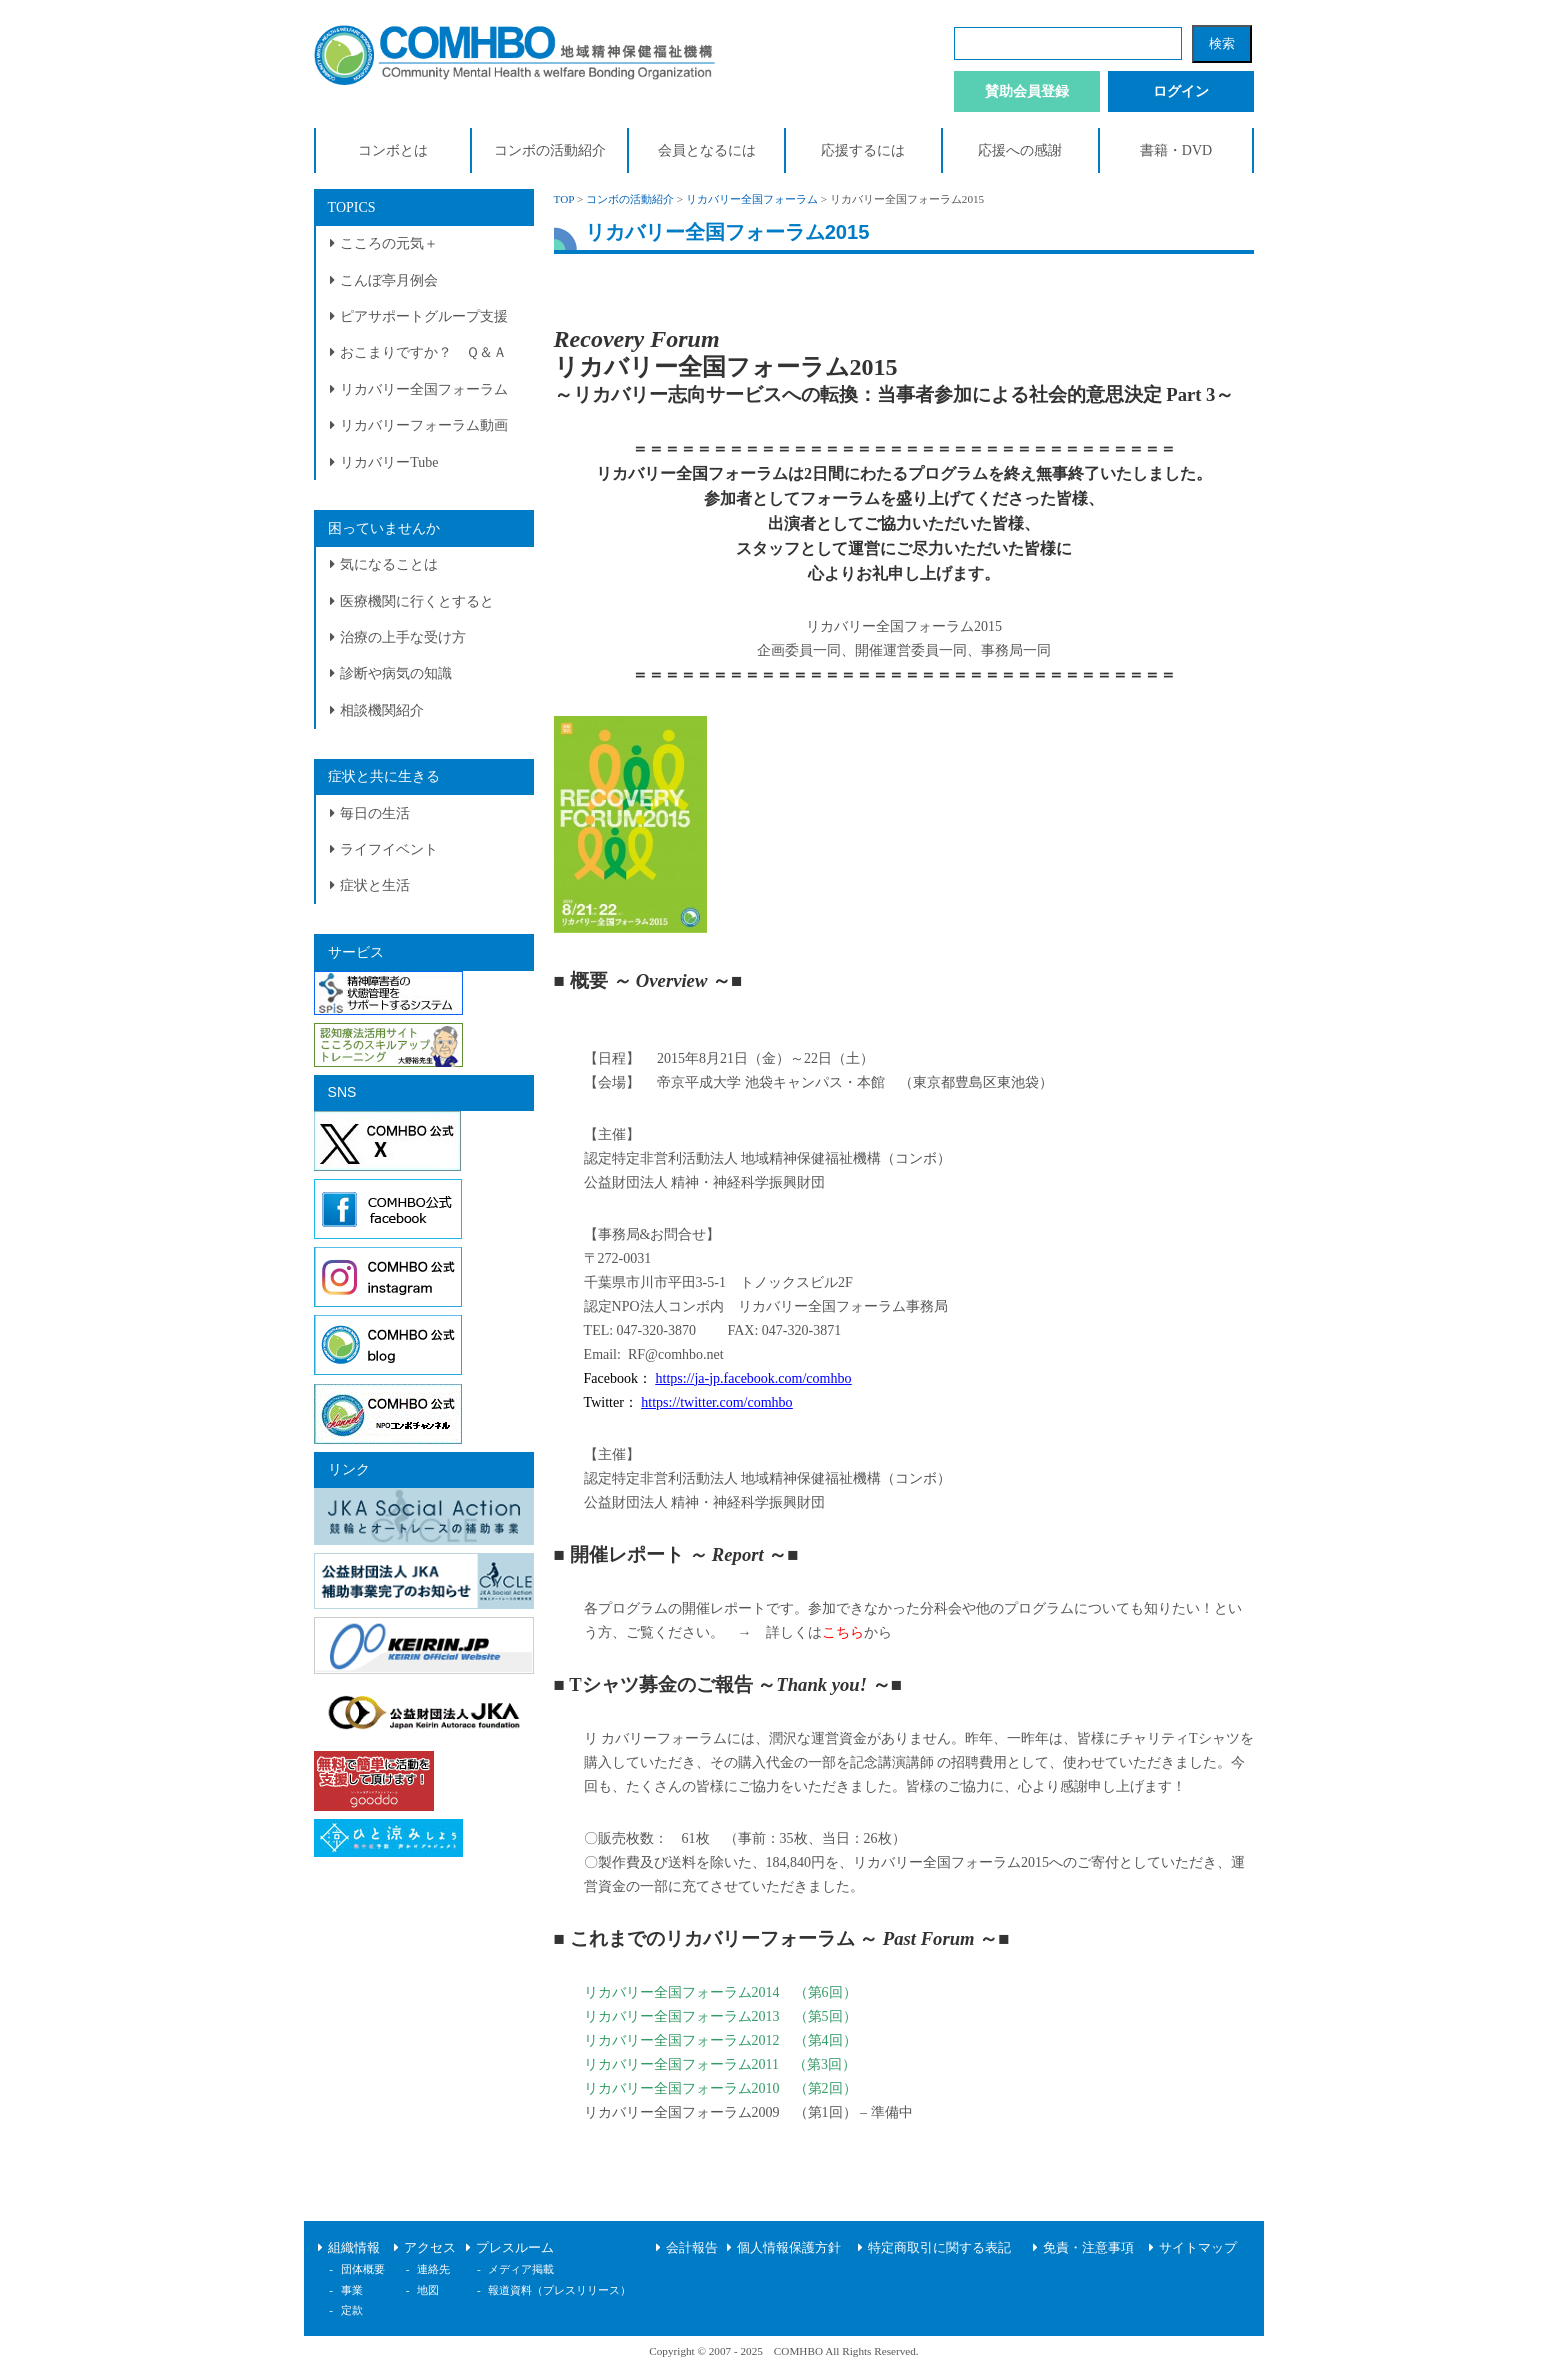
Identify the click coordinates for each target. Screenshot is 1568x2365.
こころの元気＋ (389, 243)
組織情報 (354, 2248)
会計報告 (692, 2248)
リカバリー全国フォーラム (424, 389)
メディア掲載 (521, 2269)
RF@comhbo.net (676, 1354)
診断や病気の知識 (396, 673)
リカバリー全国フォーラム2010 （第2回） (720, 2088)
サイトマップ (1198, 2248)
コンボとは (393, 150)
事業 (352, 2290)
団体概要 (363, 2269)
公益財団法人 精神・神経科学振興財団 (705, 1182)
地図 (428, 2290)
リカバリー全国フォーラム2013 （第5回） (720, 2016)
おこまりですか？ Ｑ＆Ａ (423, 352)
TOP (564, 199)
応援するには (863, 150)
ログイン (1181, 91)
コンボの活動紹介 (550, 150)
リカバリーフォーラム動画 (424, 425)
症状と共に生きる (384, 776)
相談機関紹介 (382, 710)
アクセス (430, 2248)
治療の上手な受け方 (403, 637)
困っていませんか (384, 528)
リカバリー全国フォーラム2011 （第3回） (720, 2064)
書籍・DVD (1176, 150)
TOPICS (352, 207)
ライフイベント (389, 849)
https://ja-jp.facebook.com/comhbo (754, 1378)
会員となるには (707, 150)
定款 (352, 2310)
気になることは (389, 564)
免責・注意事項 (1088, 2248)
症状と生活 (375, 885)
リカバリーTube (389, 462)
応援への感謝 (1020, 150)
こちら (843, 1632)
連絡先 (433, 2269)
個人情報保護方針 (789, 2248)
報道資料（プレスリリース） (559, 2290)
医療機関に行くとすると (417, 601)
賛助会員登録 (1027, 91)
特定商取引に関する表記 (939, 2248)
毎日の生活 (375, 813)
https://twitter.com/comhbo (716, 1402)
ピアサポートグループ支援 (424, 316)
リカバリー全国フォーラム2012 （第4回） (720, 2040)
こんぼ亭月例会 (389, 280)
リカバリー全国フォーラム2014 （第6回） (720, 1992)
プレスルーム (515, 2248)
